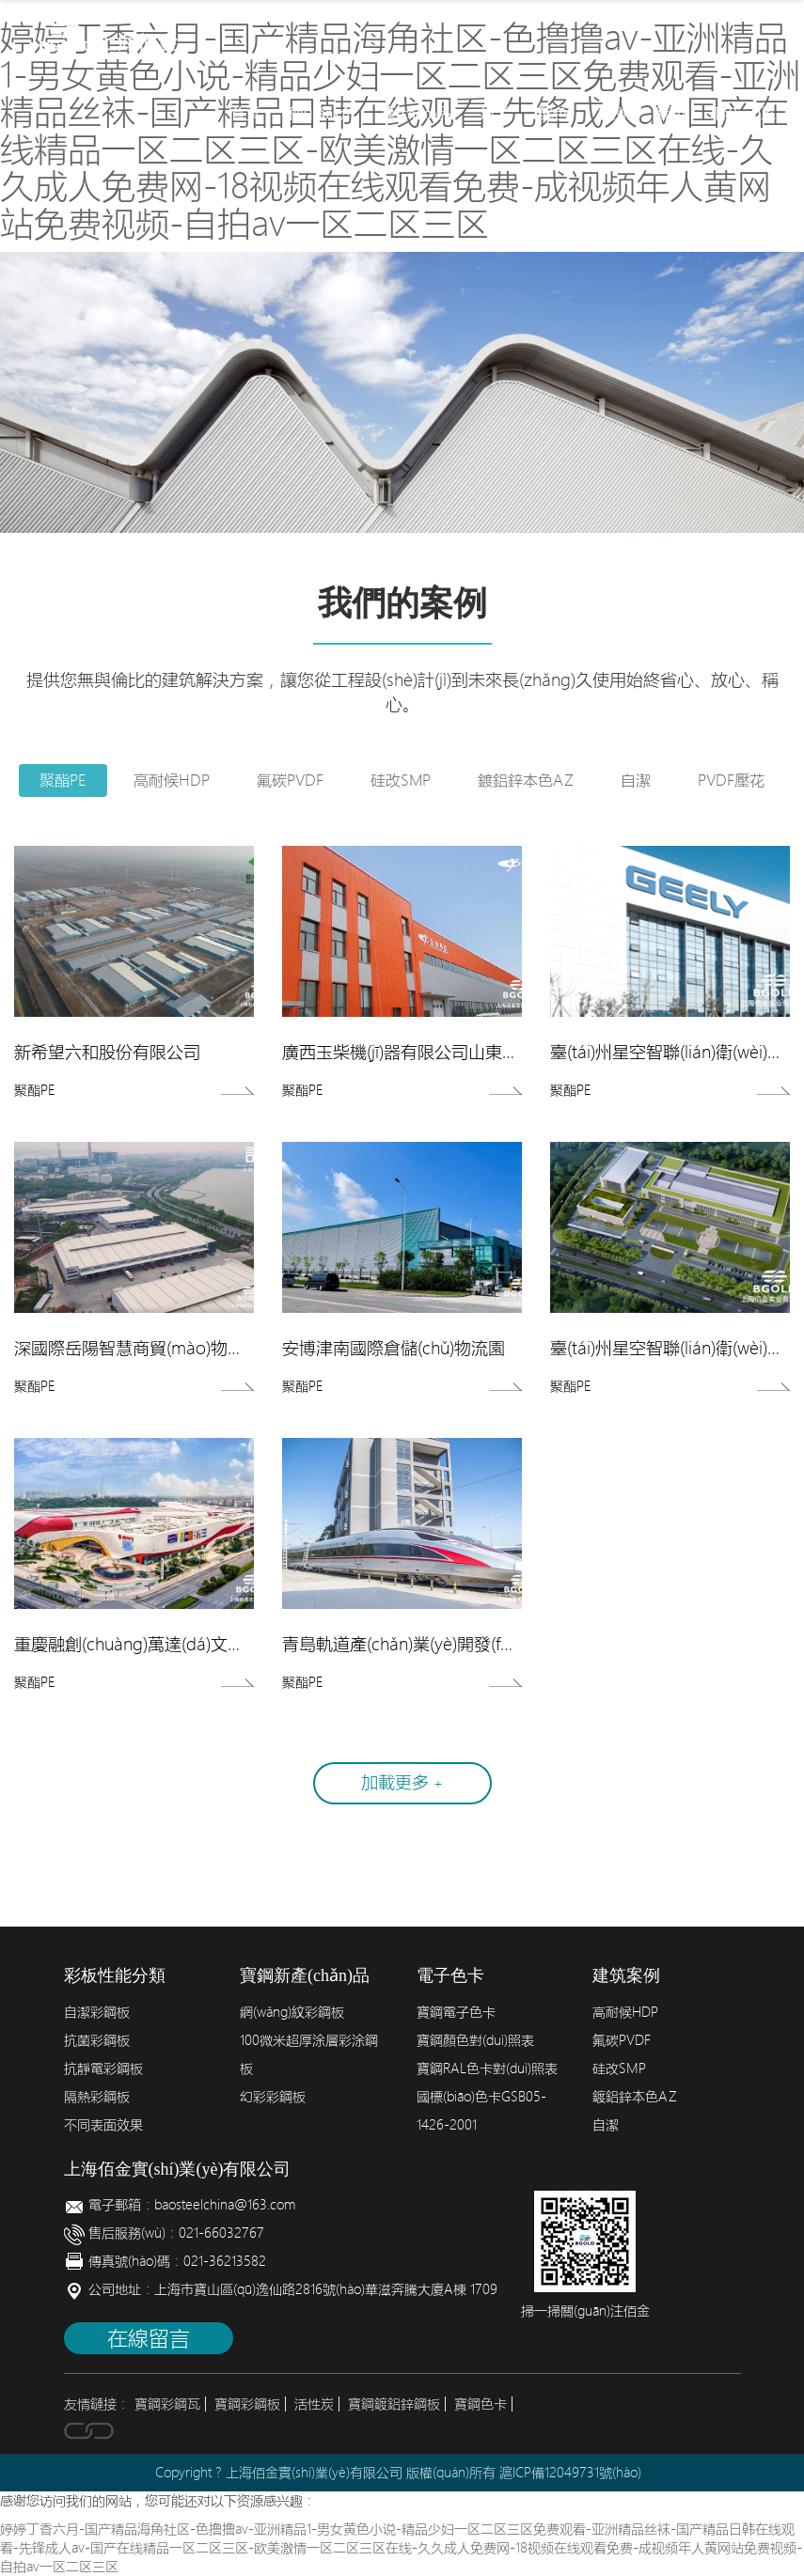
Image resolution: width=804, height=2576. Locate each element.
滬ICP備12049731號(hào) (570, 2472)
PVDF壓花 (731, 780)
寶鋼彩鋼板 (247, 2404)
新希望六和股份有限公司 (107, 1052)
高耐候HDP (172, 780)
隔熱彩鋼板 (97, 2096)
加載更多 (402, 1782)
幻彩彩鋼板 (273, 2096)
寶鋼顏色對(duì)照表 (475, 2040)
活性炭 (314, 2404)
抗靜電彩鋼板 (103, 2068)
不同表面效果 (103, 2124)
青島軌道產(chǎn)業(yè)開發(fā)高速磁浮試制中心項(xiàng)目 (507, 1644)
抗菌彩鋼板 (97, 2040)
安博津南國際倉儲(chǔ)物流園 (393, 1348)
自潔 (636, 780)
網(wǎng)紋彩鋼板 (292, 2012)
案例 (611, 113)
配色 (553, 113)
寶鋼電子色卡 (456, 2012)
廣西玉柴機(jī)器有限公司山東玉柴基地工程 (443, 1052)
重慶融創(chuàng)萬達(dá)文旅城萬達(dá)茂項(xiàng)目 (219, 1644)
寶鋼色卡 (480, 2404)
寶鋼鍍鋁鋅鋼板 (394, 2404)
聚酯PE (63, 780)
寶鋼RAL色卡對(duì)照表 (487, 2068)
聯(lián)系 (744, 113)
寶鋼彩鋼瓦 (167, 2404)
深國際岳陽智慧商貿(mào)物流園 (137, 1348)
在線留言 (148, 2338)
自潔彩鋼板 (97, 2012)
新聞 (669, 113)
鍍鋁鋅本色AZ (526, 780)
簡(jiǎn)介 (321, 113)
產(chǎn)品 (417, 113)
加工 (495, 113)
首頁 (245, 113)
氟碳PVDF (290, 780)
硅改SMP (400, 780)
